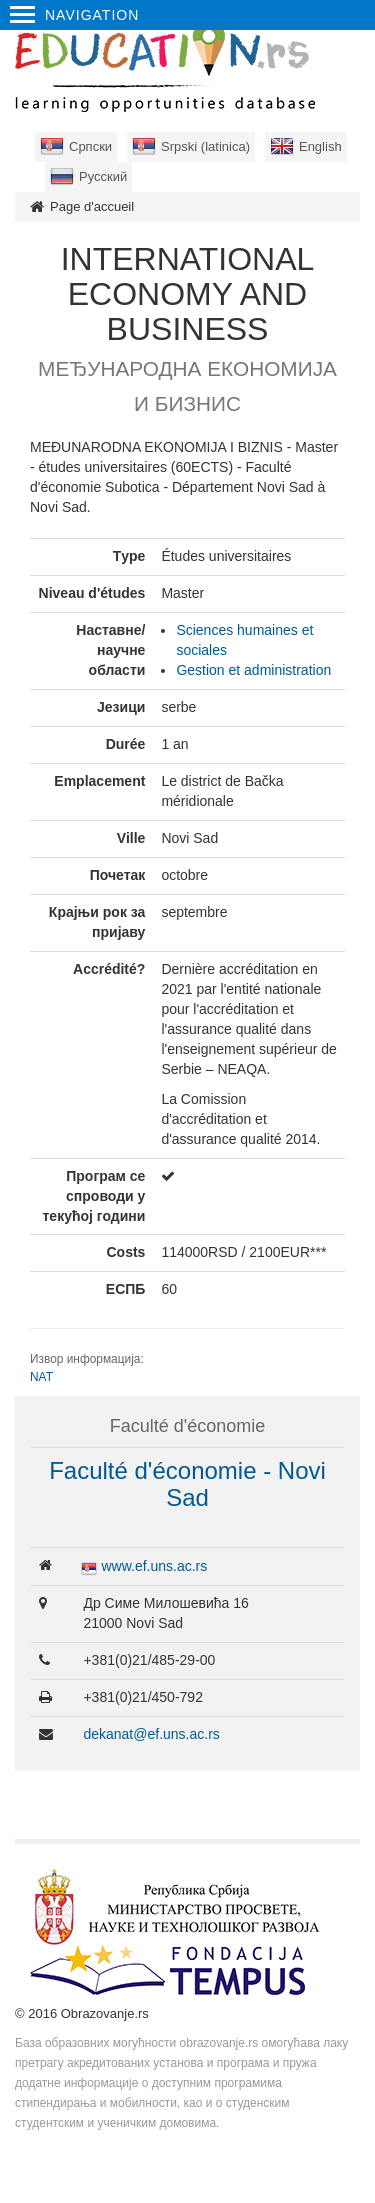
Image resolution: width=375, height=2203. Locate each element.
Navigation (74, 15)
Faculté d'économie (188, 1426)
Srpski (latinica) (205, 146)
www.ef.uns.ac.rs (154, 1566)
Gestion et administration (253, 670)
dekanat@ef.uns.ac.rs (151, 1734)
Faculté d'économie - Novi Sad (187, 1483)
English (320, 146)
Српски (90, 146)
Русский (103, 176)
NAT (41, 1377)
